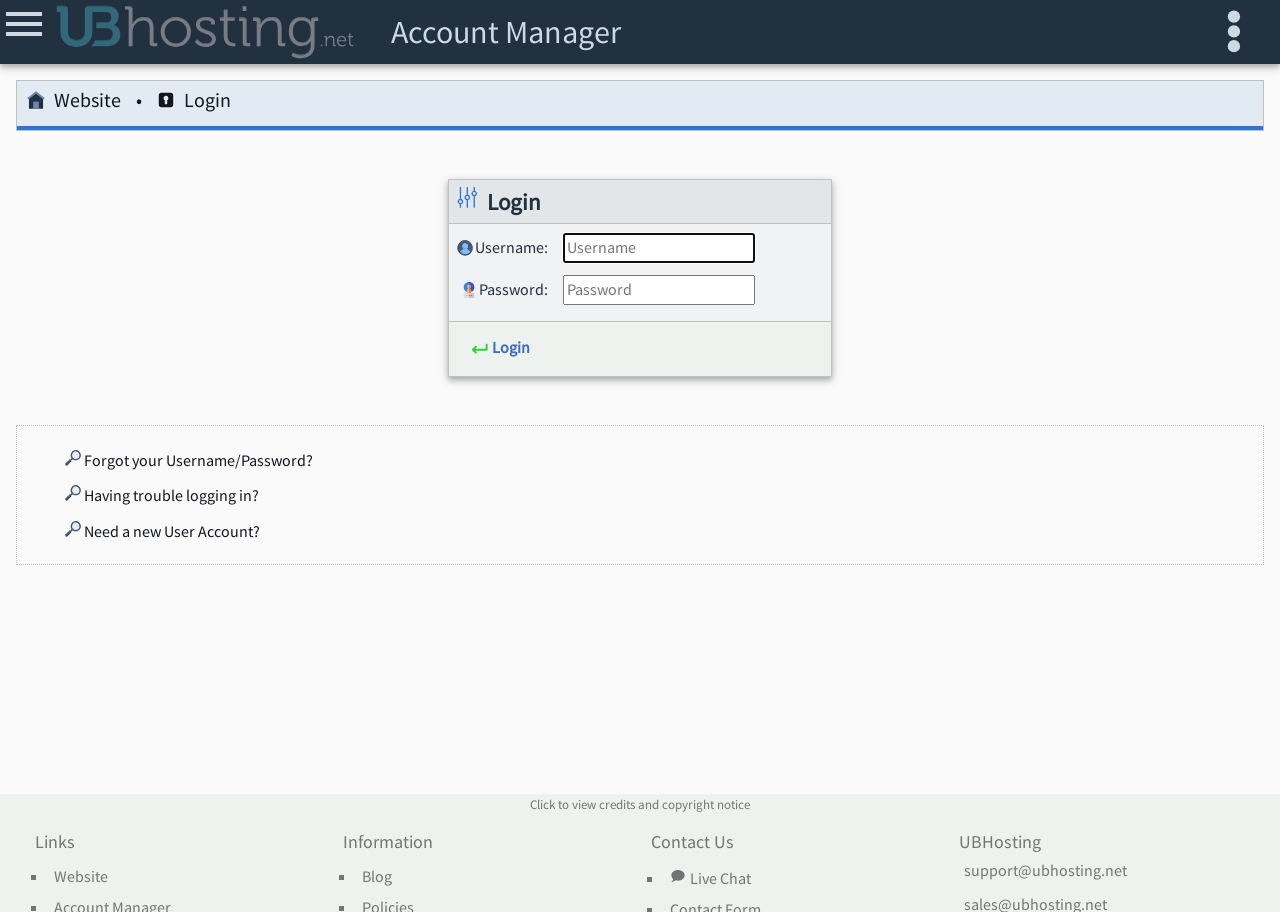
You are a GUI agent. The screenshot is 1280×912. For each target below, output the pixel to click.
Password (511, 289)
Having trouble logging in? (162, 495)
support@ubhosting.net (1045, 871)
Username (509, 247)
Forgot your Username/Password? (189, 460)
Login (194, 103)
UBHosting (1000, 843)
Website (74, 103)
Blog (377, 877)
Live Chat (710, 878)
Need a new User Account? (162, 531)
